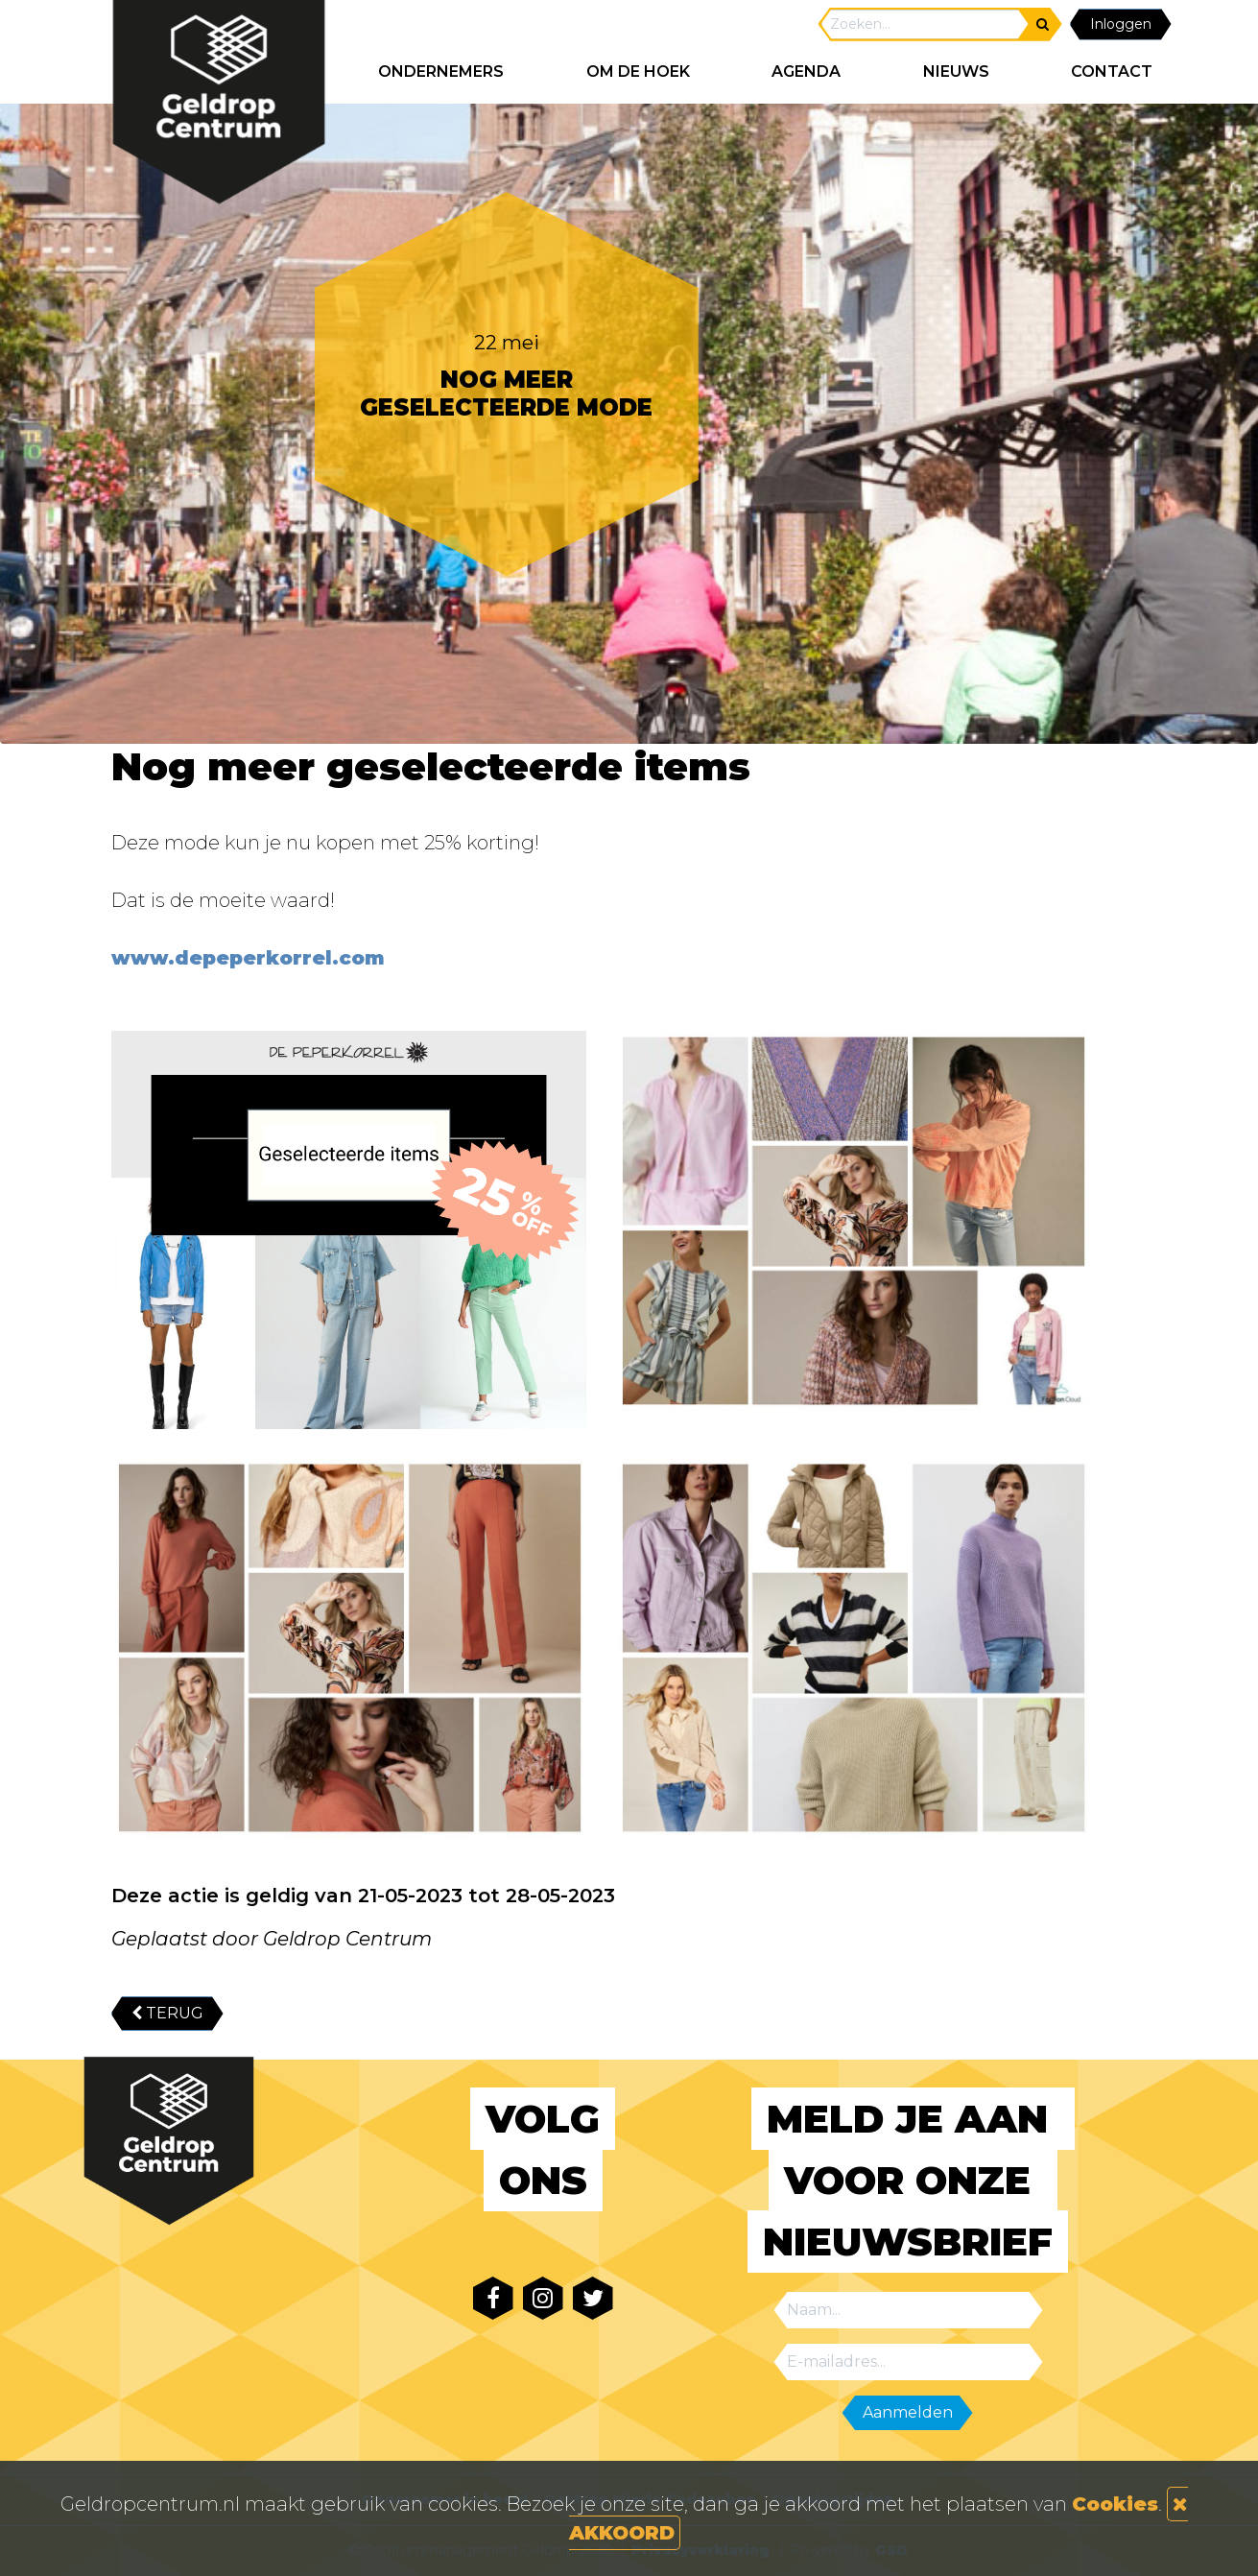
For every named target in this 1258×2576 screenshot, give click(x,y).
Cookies (1115, 2504)
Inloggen (1120, 24)
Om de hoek (638, 71)
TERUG (167, 2013)
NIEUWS (956, 71)
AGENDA (806, 71)
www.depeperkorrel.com (251, 957)
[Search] (925, 24)
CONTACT (1111, 71)
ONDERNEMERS (441, 71)
